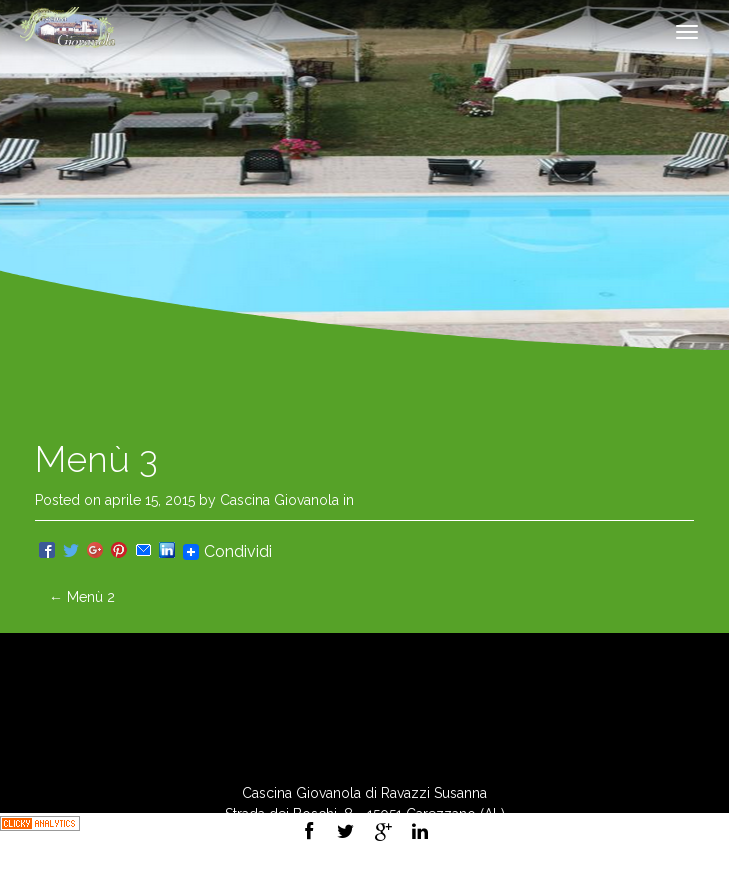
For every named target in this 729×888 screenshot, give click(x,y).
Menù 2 (82, 597)
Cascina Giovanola (279, 500)
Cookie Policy (417, 877)
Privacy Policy (313, 877)
